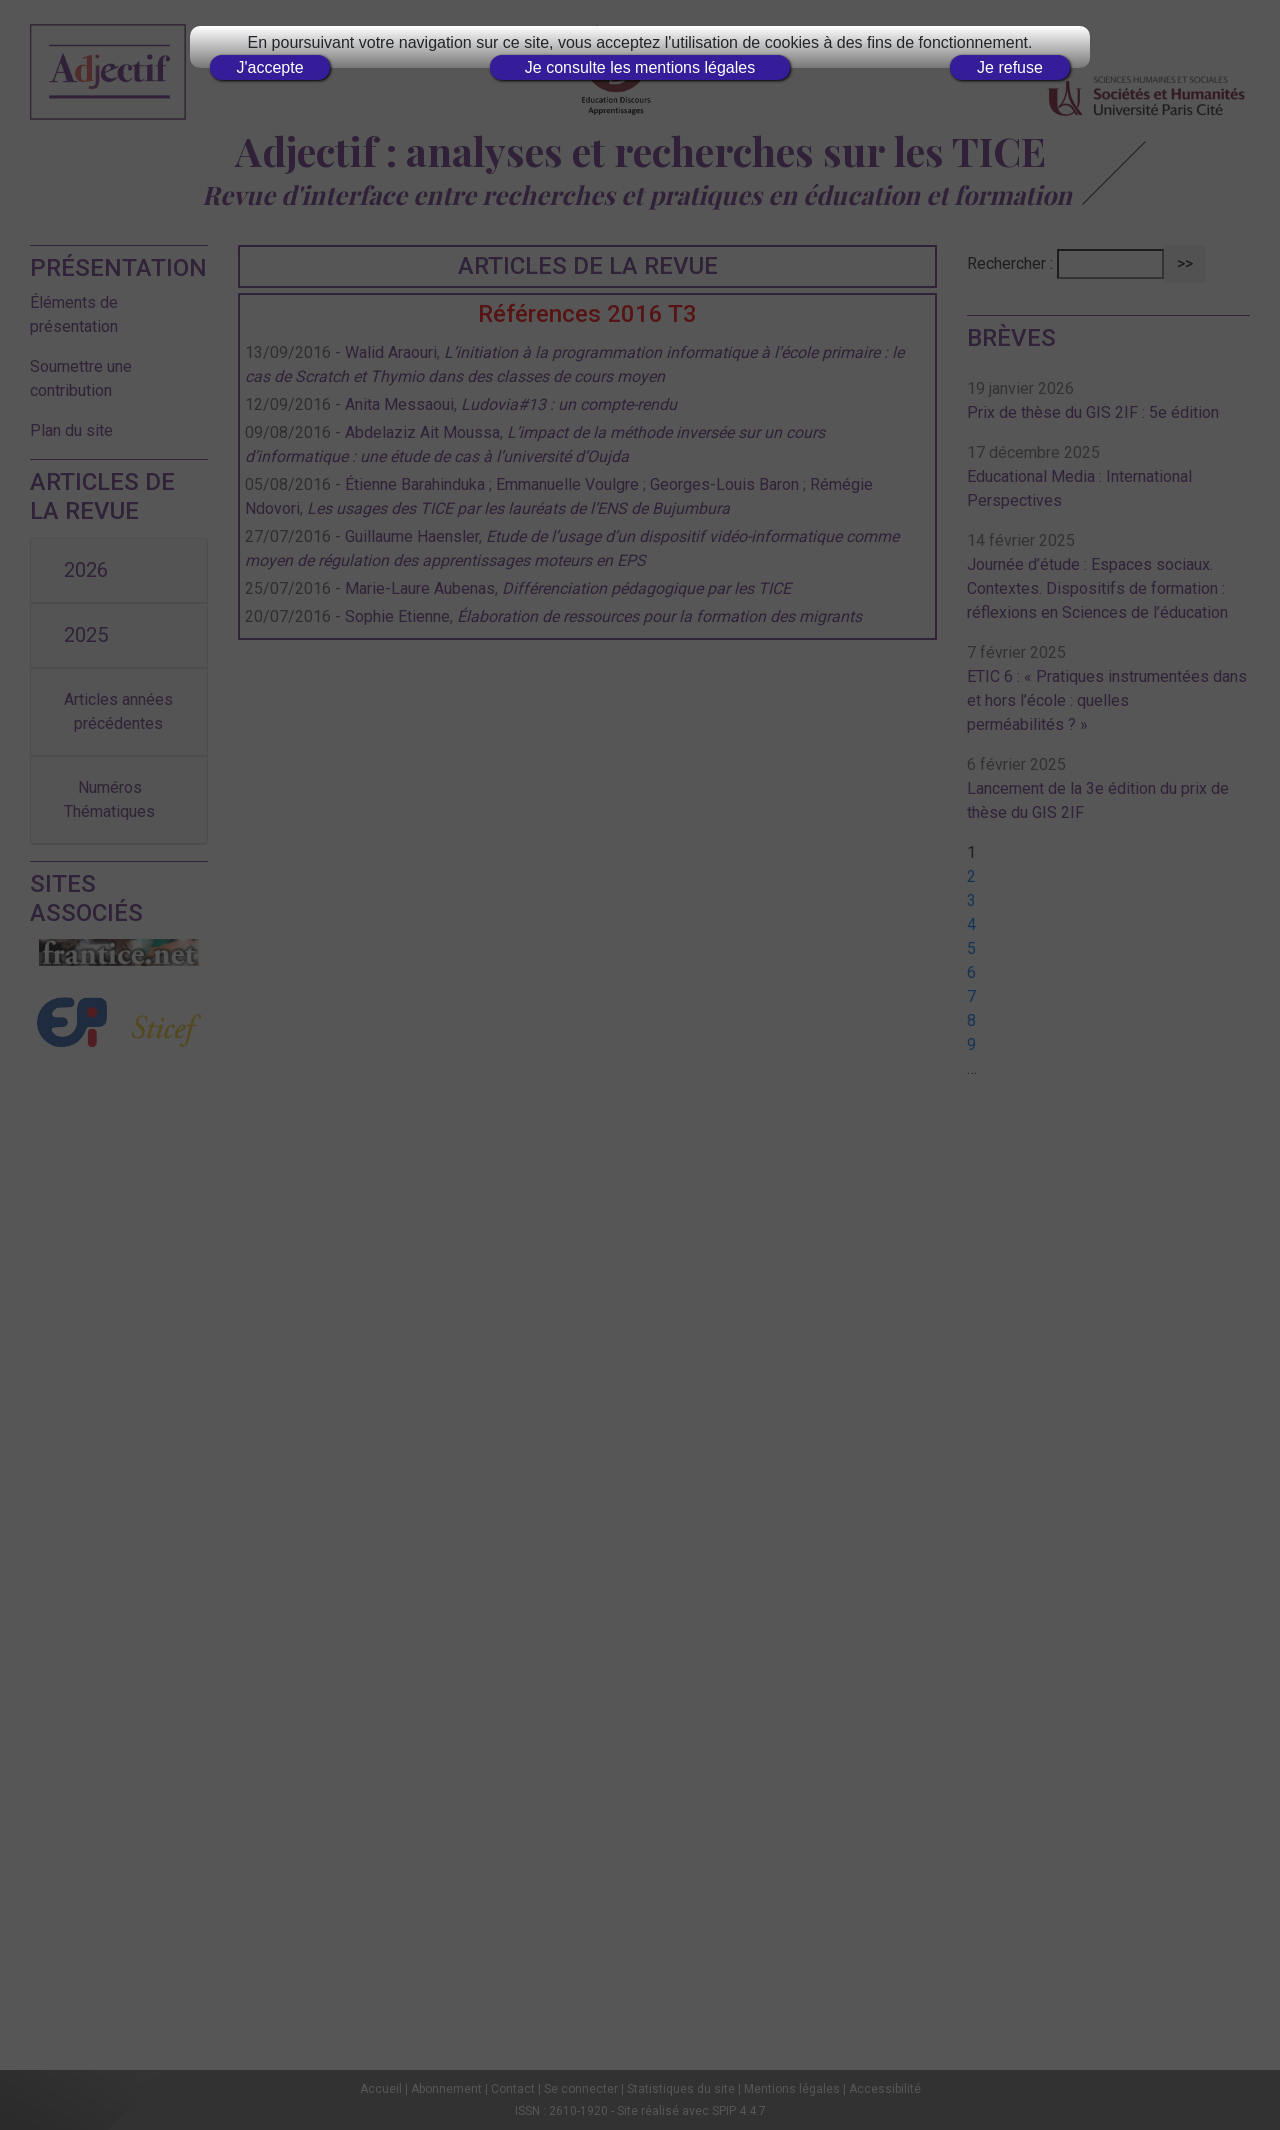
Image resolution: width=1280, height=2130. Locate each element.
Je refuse (1010, 67)
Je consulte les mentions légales (640, 67)
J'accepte (269, 67)
